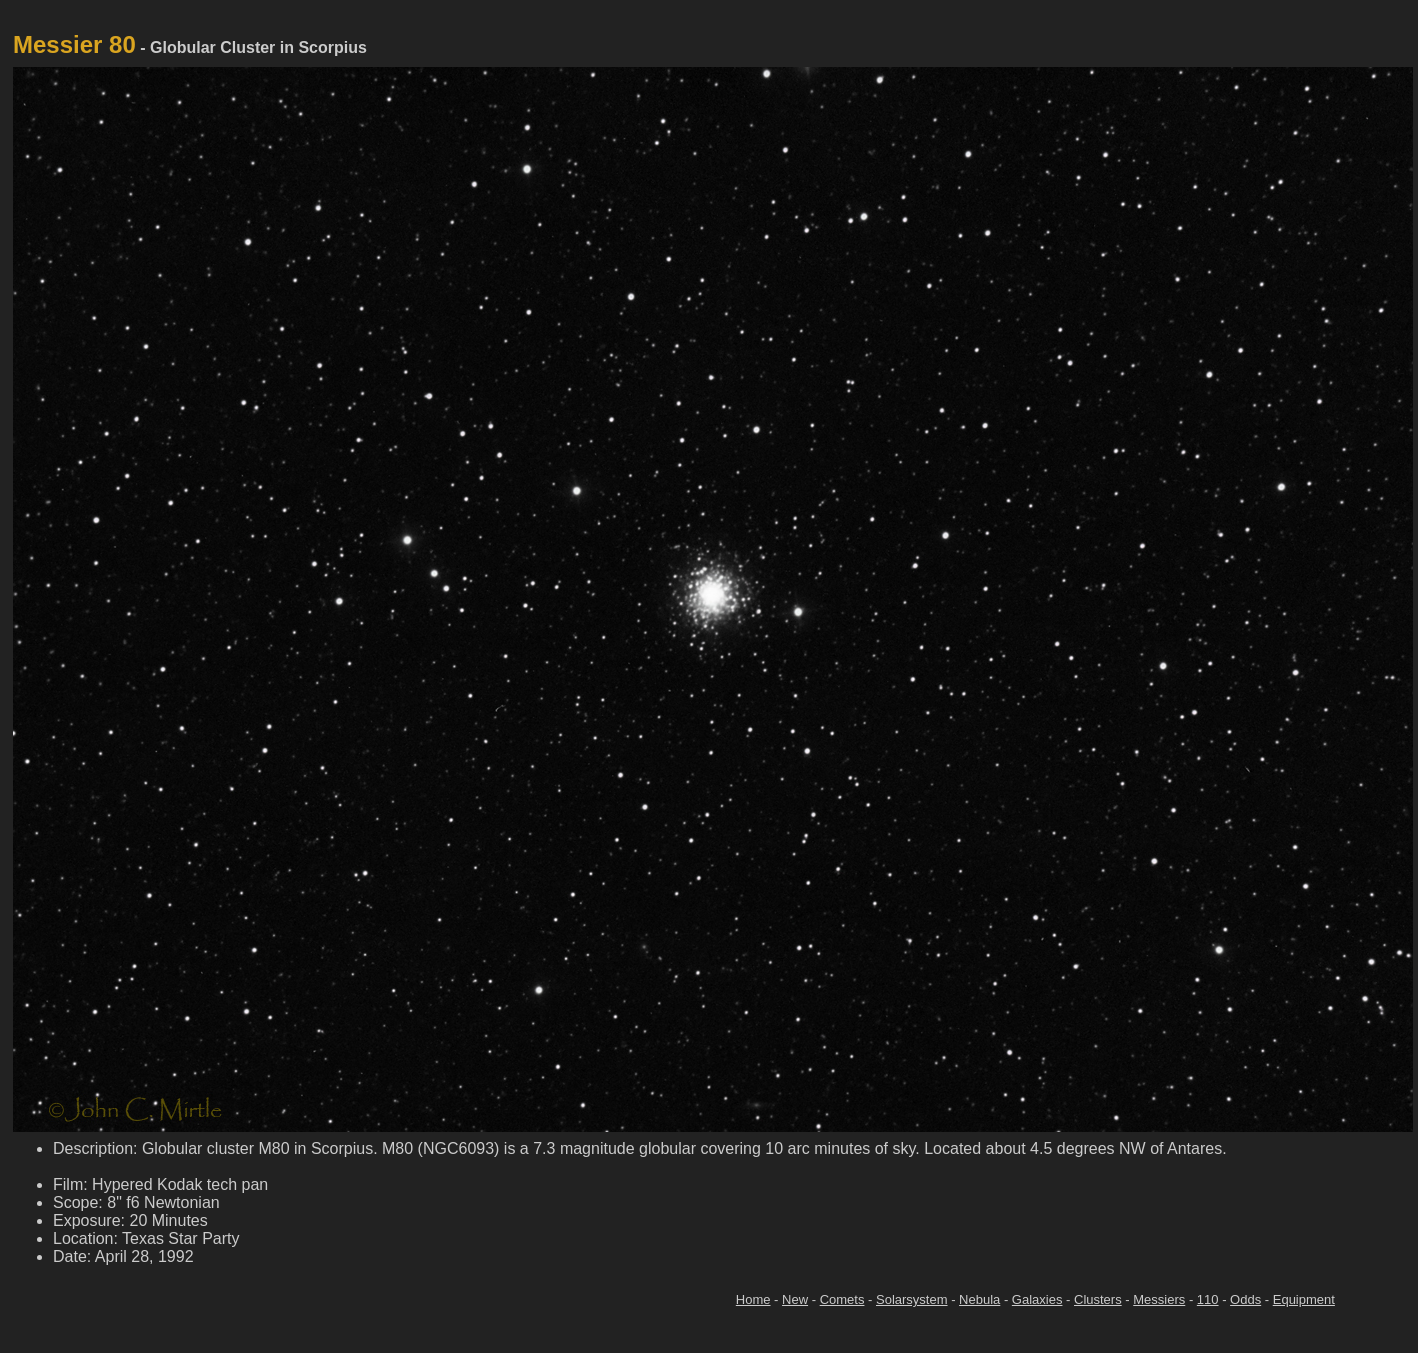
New (795, 1299)
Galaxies (1037, 1299)
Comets (842, 1299)
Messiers (1159, 1299)
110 (1208, 1299)
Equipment (1304, 1299)
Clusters (1098, 1299)
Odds (1245, 1299)
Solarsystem (912, 1299)
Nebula (979, 1299)
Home (753, 1299)
